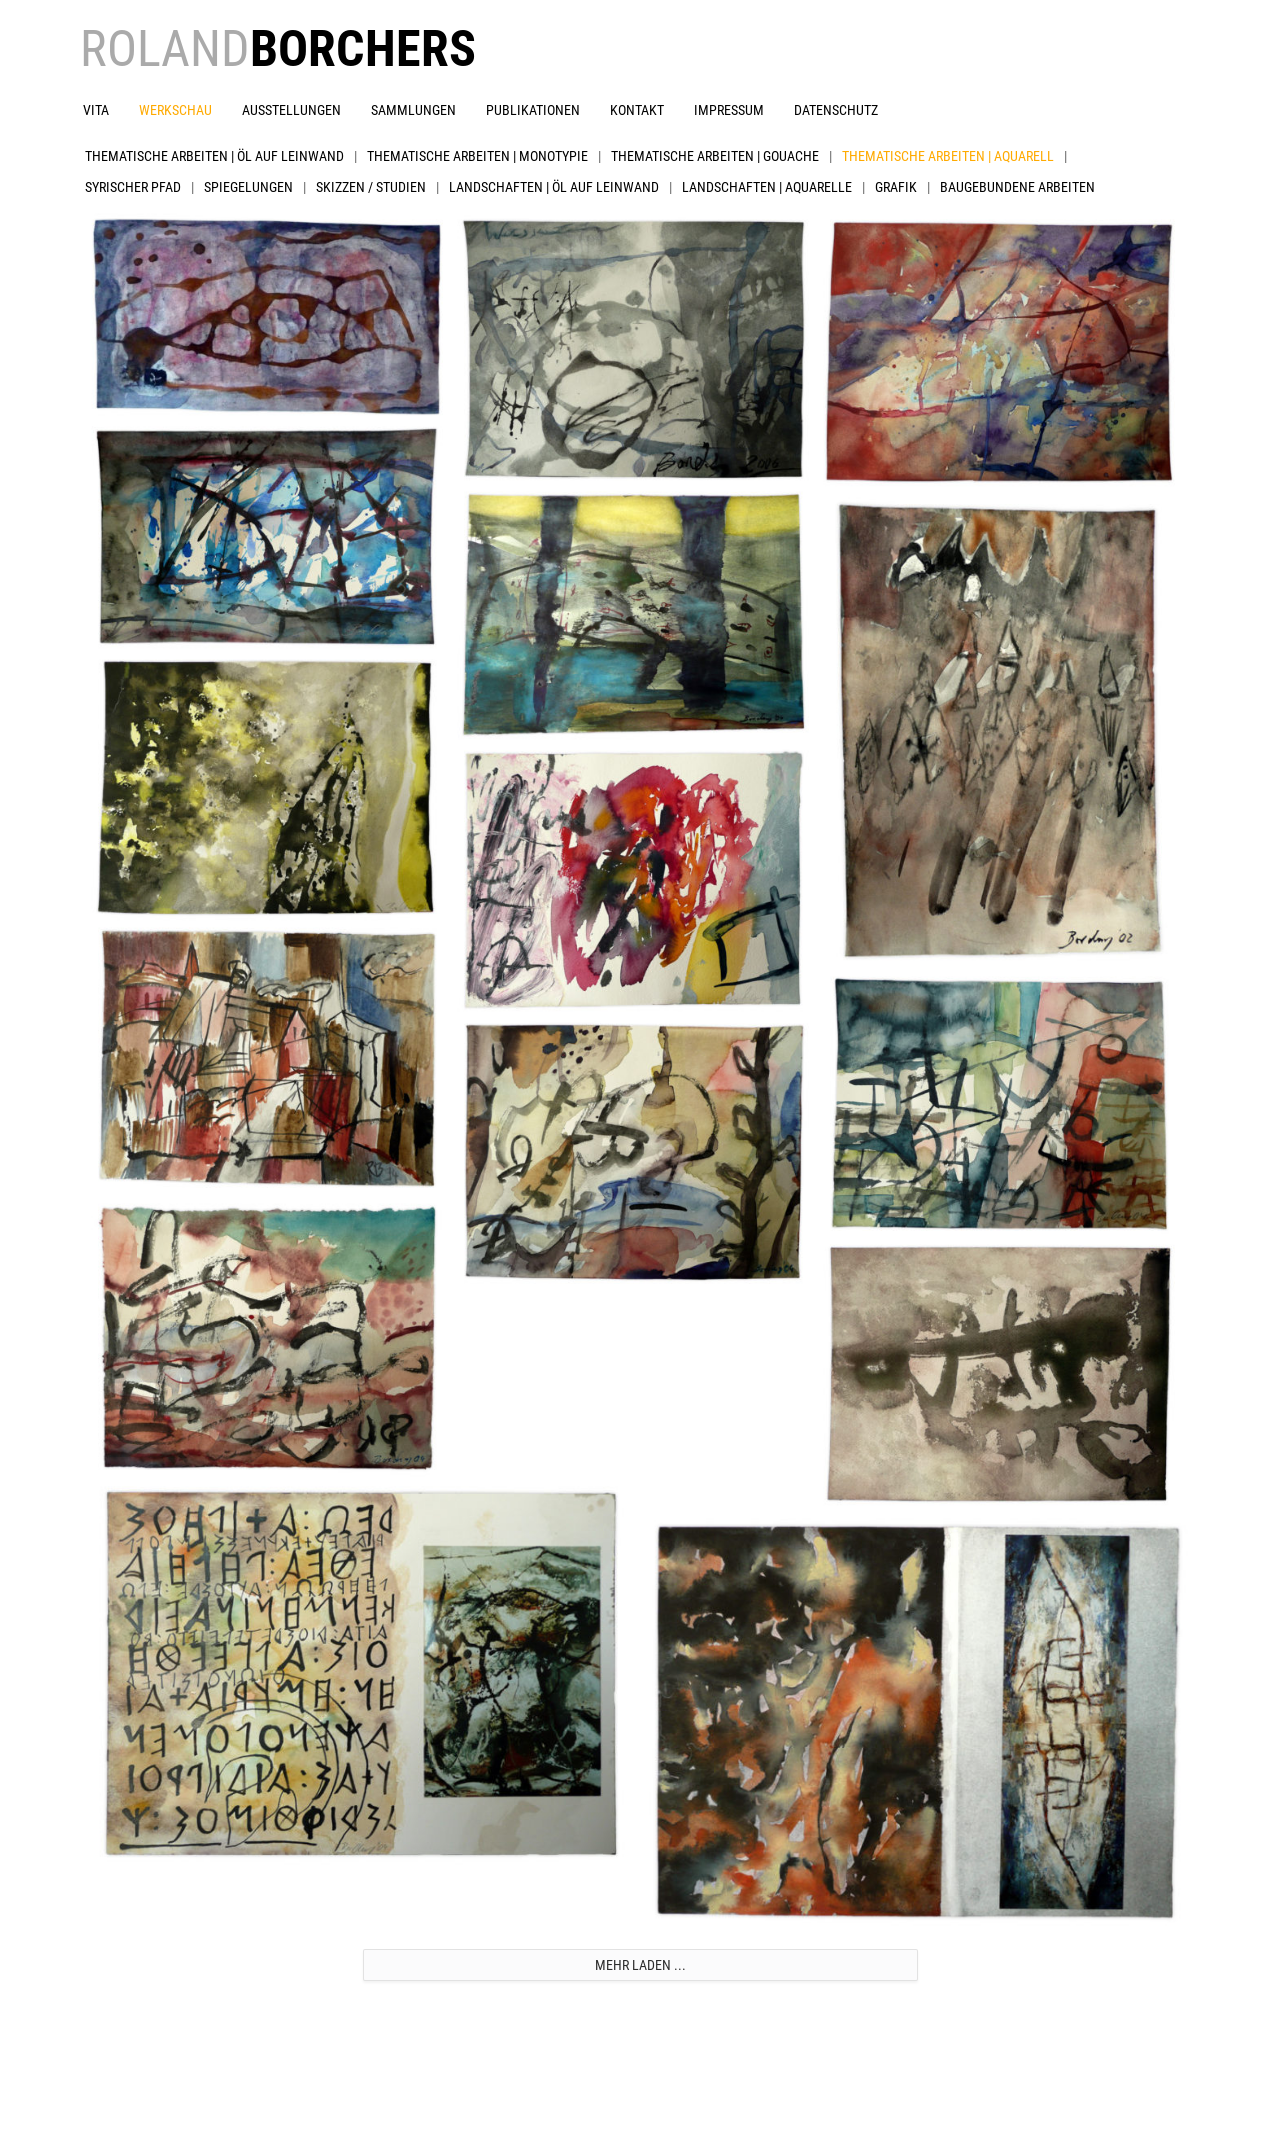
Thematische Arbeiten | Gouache (715, 156)
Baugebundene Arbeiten (1017, 187)
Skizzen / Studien (371, 187)
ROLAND (278, 49)
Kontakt (637, 110)
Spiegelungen (248, 187)
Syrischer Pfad (133, 187)
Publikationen (533, 110)
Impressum (729, 110)
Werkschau (175, 110)
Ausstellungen (291, 110)
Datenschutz (836, 110)
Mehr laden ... (640, 1965)
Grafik (896, 187)
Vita (96, 110)
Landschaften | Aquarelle (767, 187)
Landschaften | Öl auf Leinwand (554, 187)
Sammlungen (413, 110)
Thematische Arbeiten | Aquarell (948, 156)
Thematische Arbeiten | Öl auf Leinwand (214, 156)
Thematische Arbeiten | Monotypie (477, 156)
